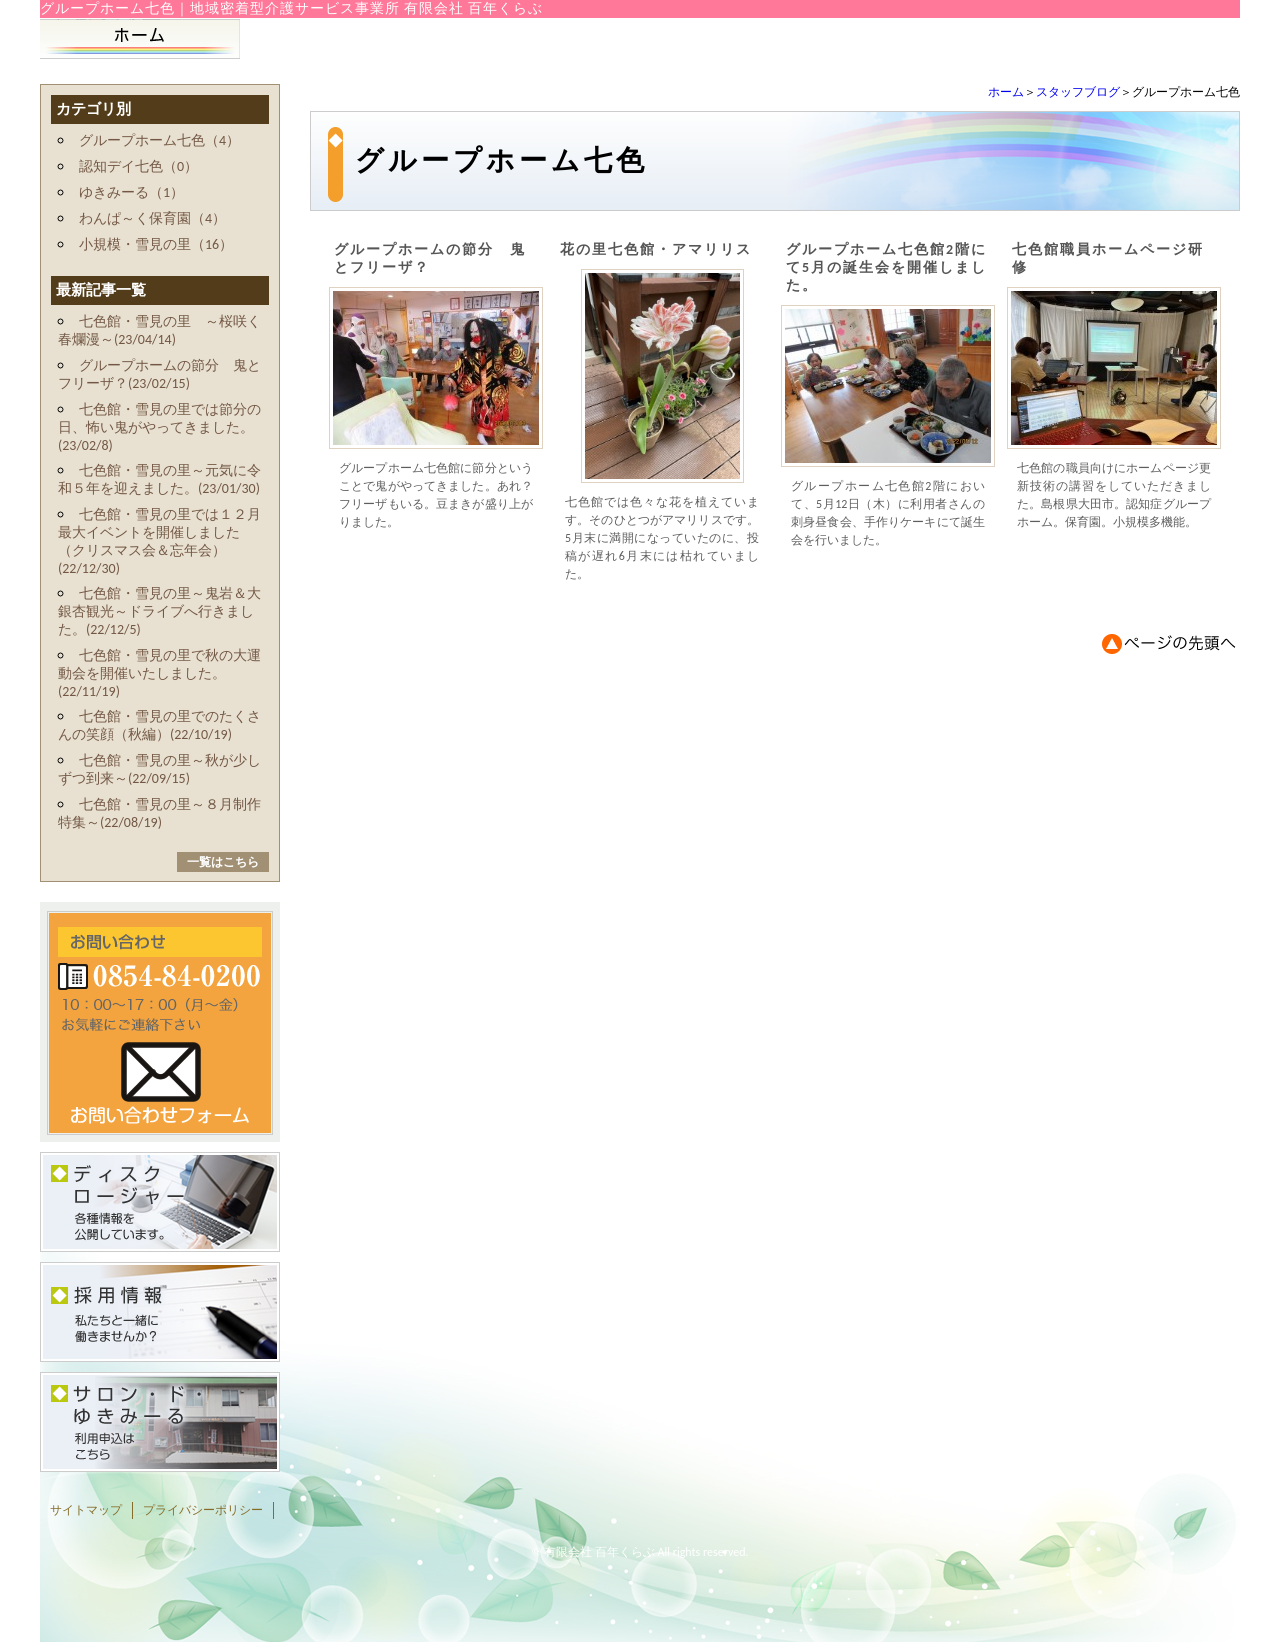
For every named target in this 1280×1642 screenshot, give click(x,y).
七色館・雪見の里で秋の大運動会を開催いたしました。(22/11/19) (159, 673)
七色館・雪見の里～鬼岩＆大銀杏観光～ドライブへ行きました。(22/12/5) (159, 611)
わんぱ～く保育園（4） (152, 218)
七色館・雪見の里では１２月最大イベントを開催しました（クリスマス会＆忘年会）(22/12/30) (159, 541)
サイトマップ (86, 1510)
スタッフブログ (1078, 92)
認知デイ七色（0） (138, 166)
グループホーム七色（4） (159, 140)
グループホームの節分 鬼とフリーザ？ (430, 258)
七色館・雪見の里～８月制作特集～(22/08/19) (159, 813)
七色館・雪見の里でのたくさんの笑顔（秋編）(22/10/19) (159, 725)
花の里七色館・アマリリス (656, 249)
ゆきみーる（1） (131, 192)
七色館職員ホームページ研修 (1108, 258)
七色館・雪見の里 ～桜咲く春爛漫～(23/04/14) (159, 330)
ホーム (1006, 92)
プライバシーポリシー (203, 1510)
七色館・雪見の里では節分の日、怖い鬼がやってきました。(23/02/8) (159, 427)
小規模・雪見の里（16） (156, 244)
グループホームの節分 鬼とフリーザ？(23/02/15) (159, 374)
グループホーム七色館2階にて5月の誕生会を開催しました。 (886, 267)
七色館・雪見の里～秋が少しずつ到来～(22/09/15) (159, 769)
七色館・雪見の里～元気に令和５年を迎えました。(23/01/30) (159, 479)
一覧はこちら (223, 862)
